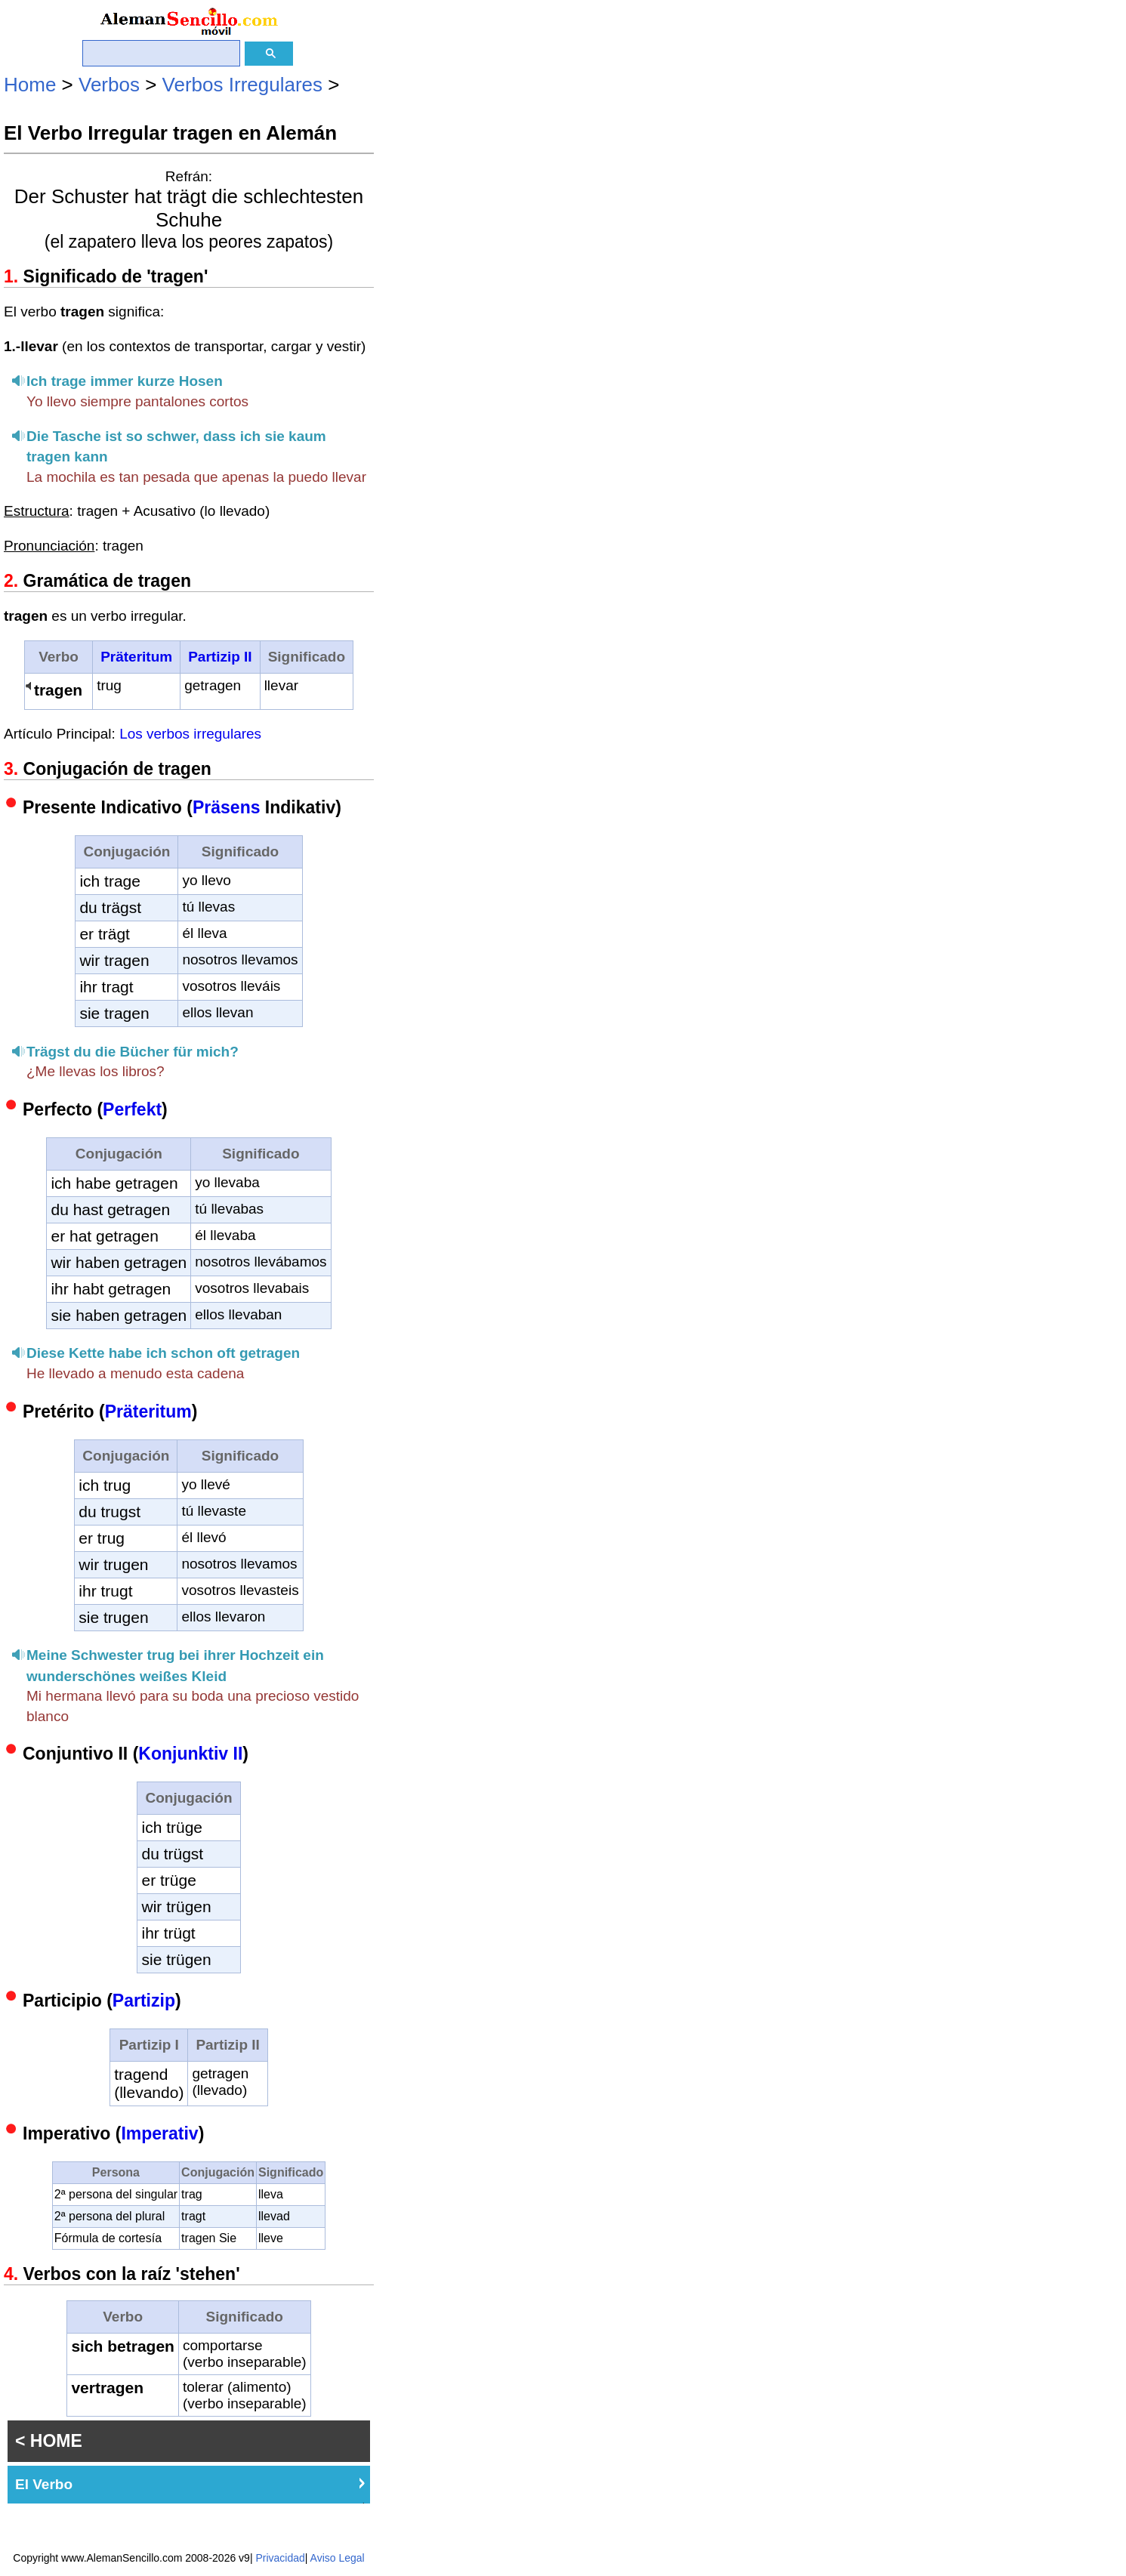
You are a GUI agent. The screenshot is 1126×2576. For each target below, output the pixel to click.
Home (30, 84)
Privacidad (279, 2558)
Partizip (144, 2000)
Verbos (109, 84)
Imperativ (159, 2133)
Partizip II (219, 657)
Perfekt (132, 1109)
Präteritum (136, 657)
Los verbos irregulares (190, 734)
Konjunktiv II (190, 1753)
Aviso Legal (337, 2558)
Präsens (227, 807)
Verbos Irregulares (242, 84)
